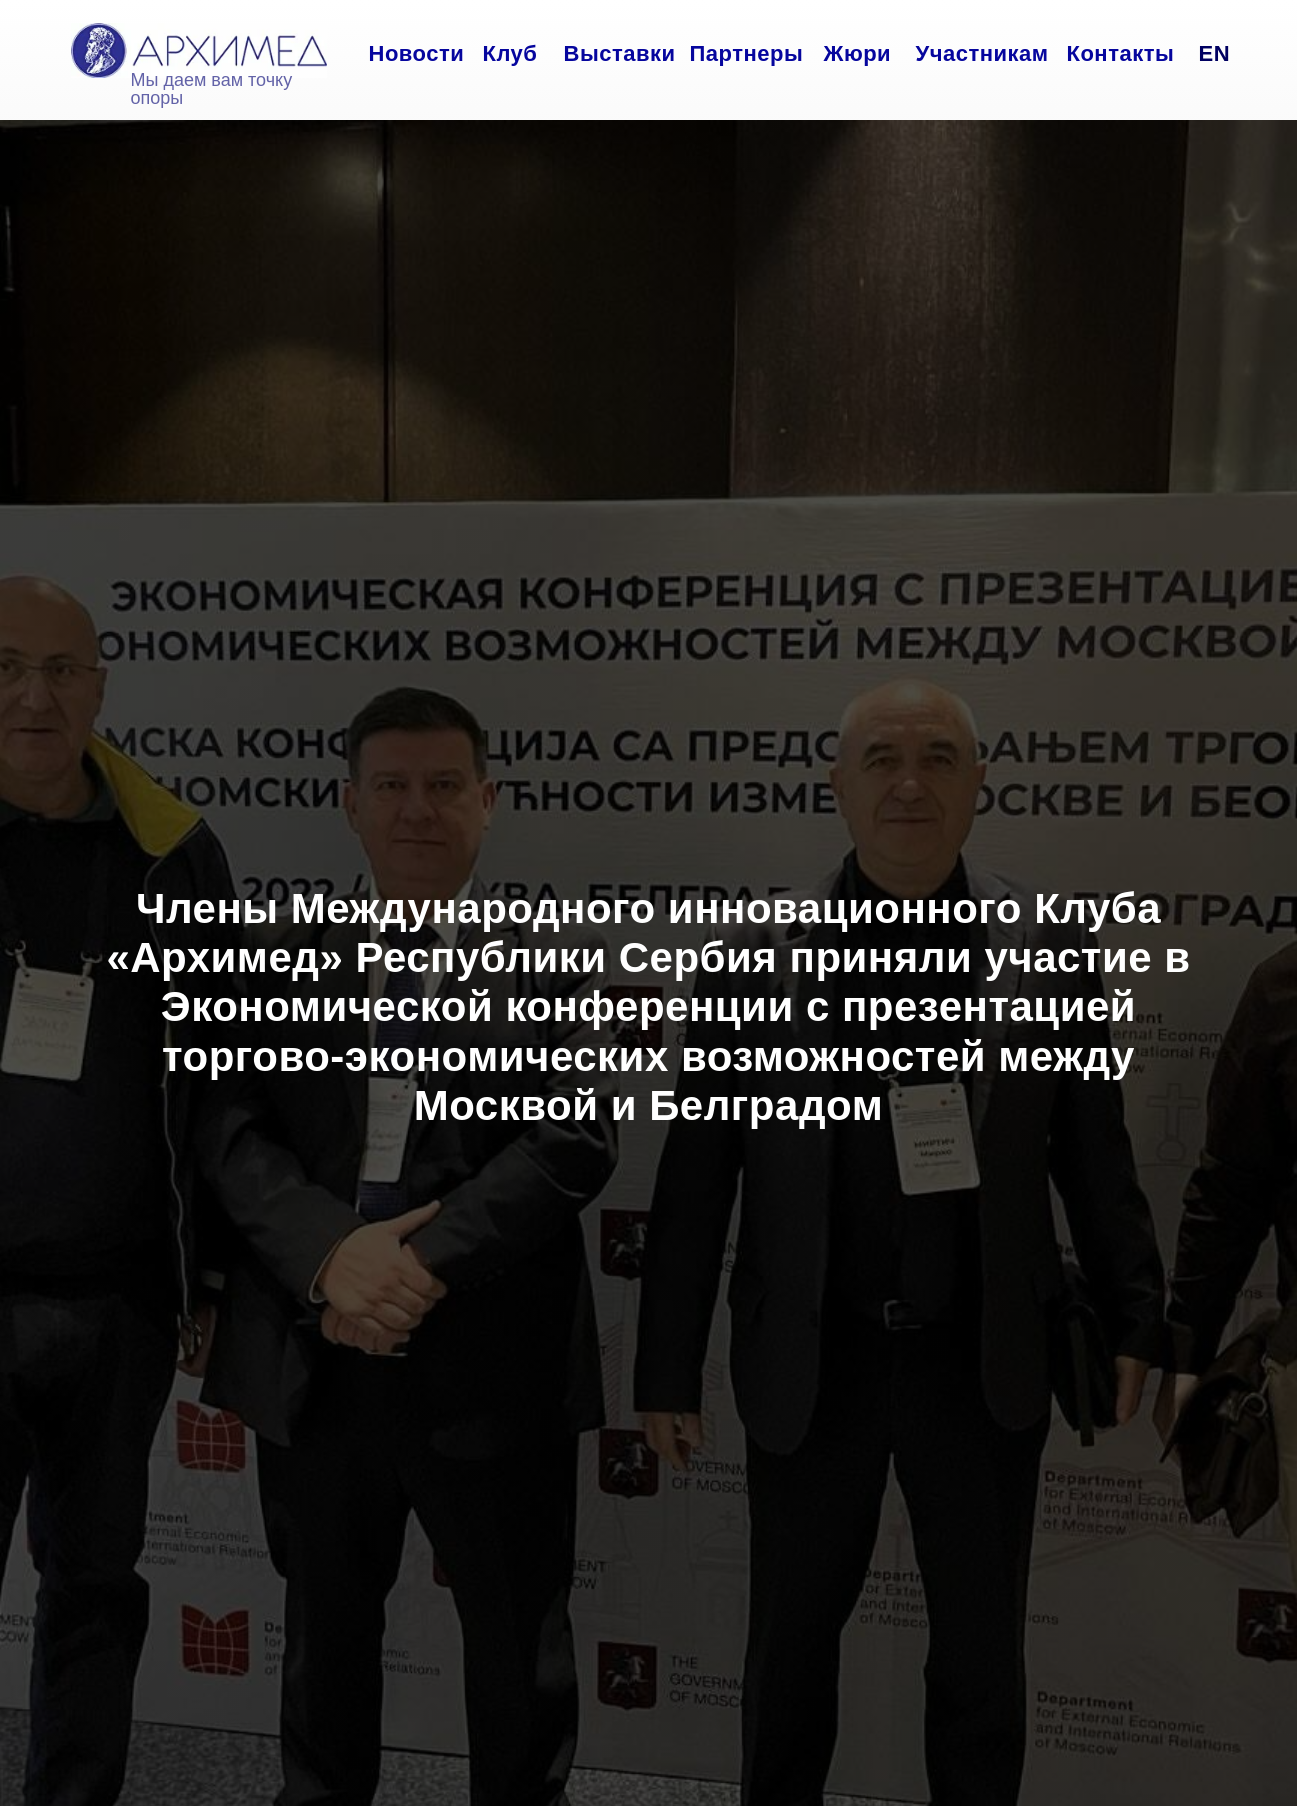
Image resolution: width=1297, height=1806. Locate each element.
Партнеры (747, 53)
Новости (417, 53)
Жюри (858, 53)
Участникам (982, 53)
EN (1215, 53)
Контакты (1121, 53)
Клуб (510, 53)
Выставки (620, 53)
